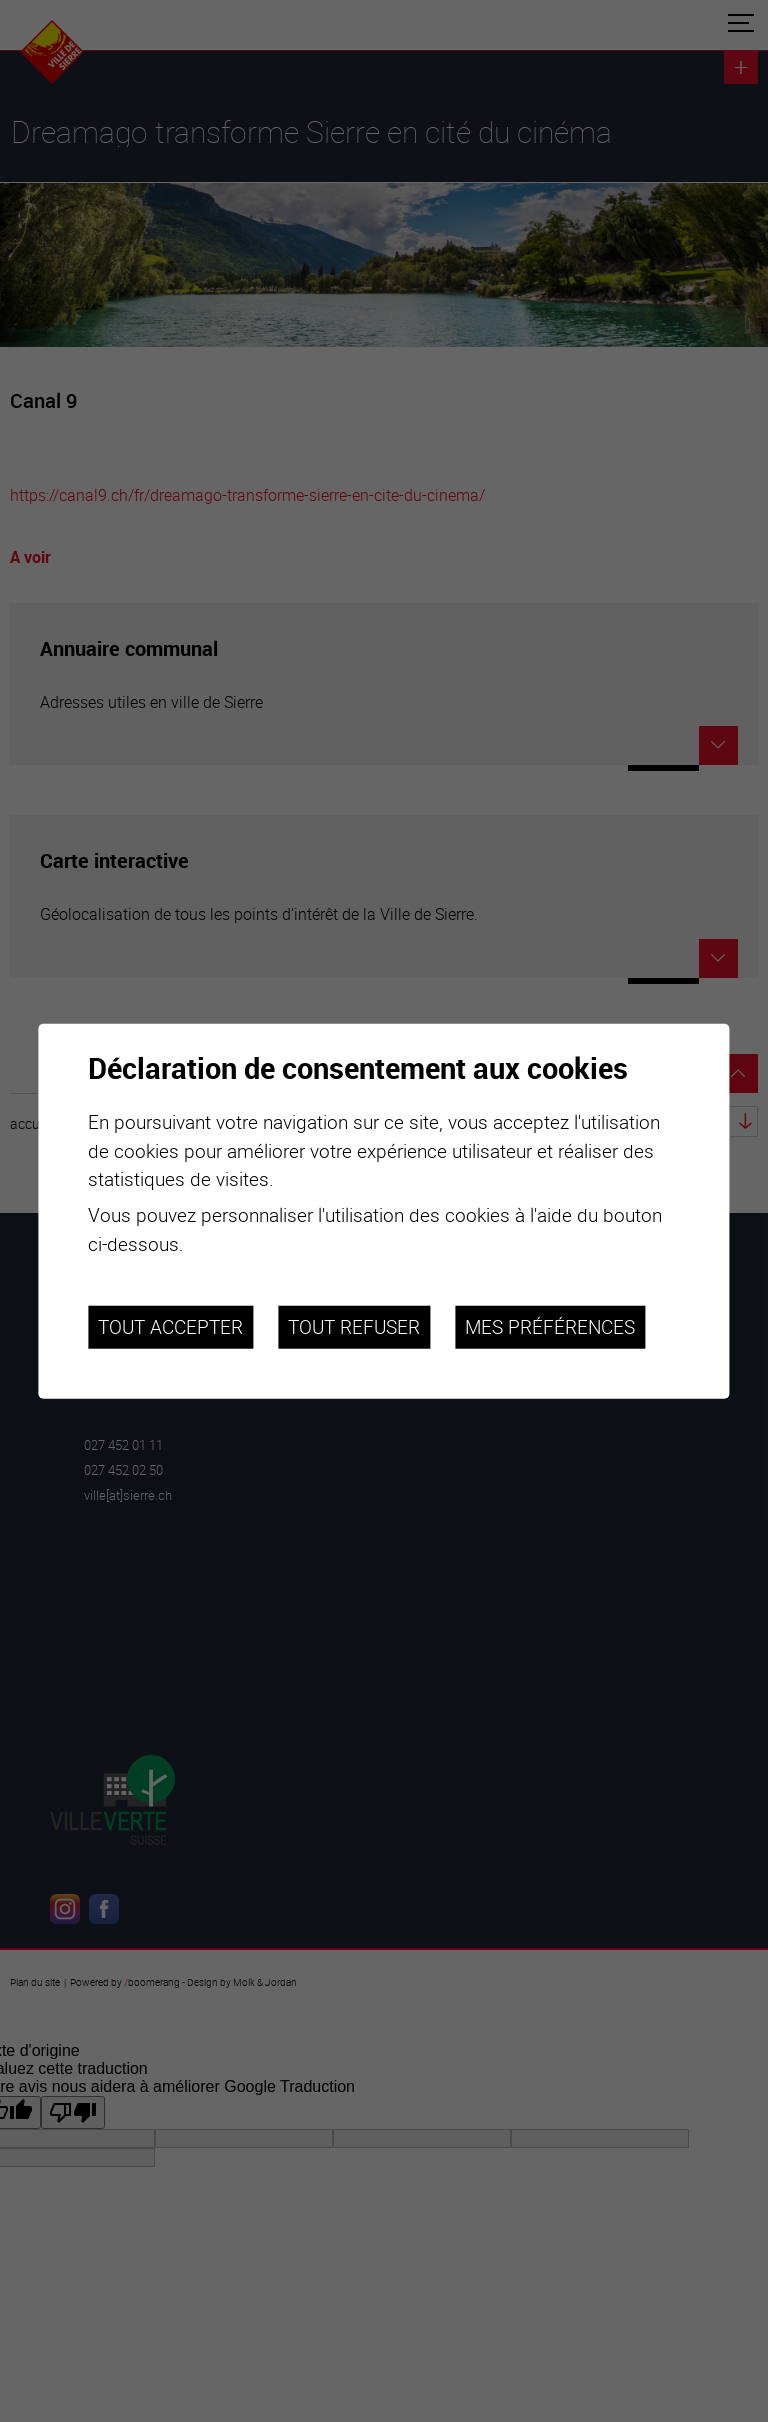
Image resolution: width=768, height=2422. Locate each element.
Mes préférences (550, 1326)
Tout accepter (170, 1326)
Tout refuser (354, 1326)
